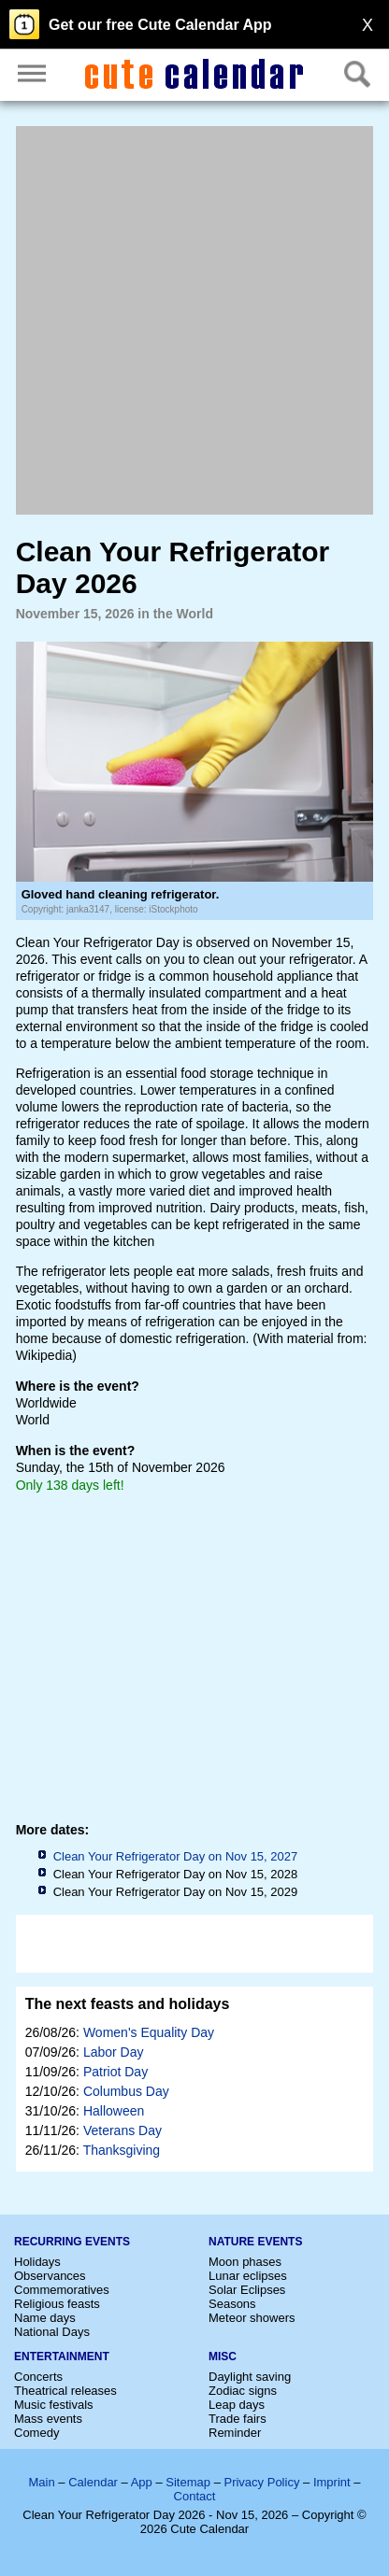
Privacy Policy (261, 2482)
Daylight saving (250, 2377)
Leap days (237, 2405)
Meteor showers (252, 2318)
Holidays (37, 2262)
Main (42, 2482)
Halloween (113, 2110)
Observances (50, 2276)
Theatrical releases (65, 2391)
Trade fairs (238, 2419)
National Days (52, 2332)
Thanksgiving (122, 2150)
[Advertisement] (194, 320)
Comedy (36, 2433)
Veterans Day (122, 2130)
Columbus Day (126, 2091)
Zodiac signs (243, 2391)
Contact (195, 2496)
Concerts (38, 2377)
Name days (45, 2318)
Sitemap (188, 2482)
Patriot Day (115, 2071)
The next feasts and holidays (127, 2004)
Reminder (235, 2433)
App (141, 2482)
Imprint (332, 2482)
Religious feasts (57, 2304)
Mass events (48, 2419)
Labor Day (113, 2052)
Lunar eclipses (248, 2276)
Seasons (232, 2304)
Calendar (93, 2482)
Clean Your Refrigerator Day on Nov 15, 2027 (175, 1856)
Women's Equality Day (148, 2032)
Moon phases (245, 2262)
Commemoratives (61, 2290)
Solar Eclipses (247, 2290)
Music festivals (54, 2405)
